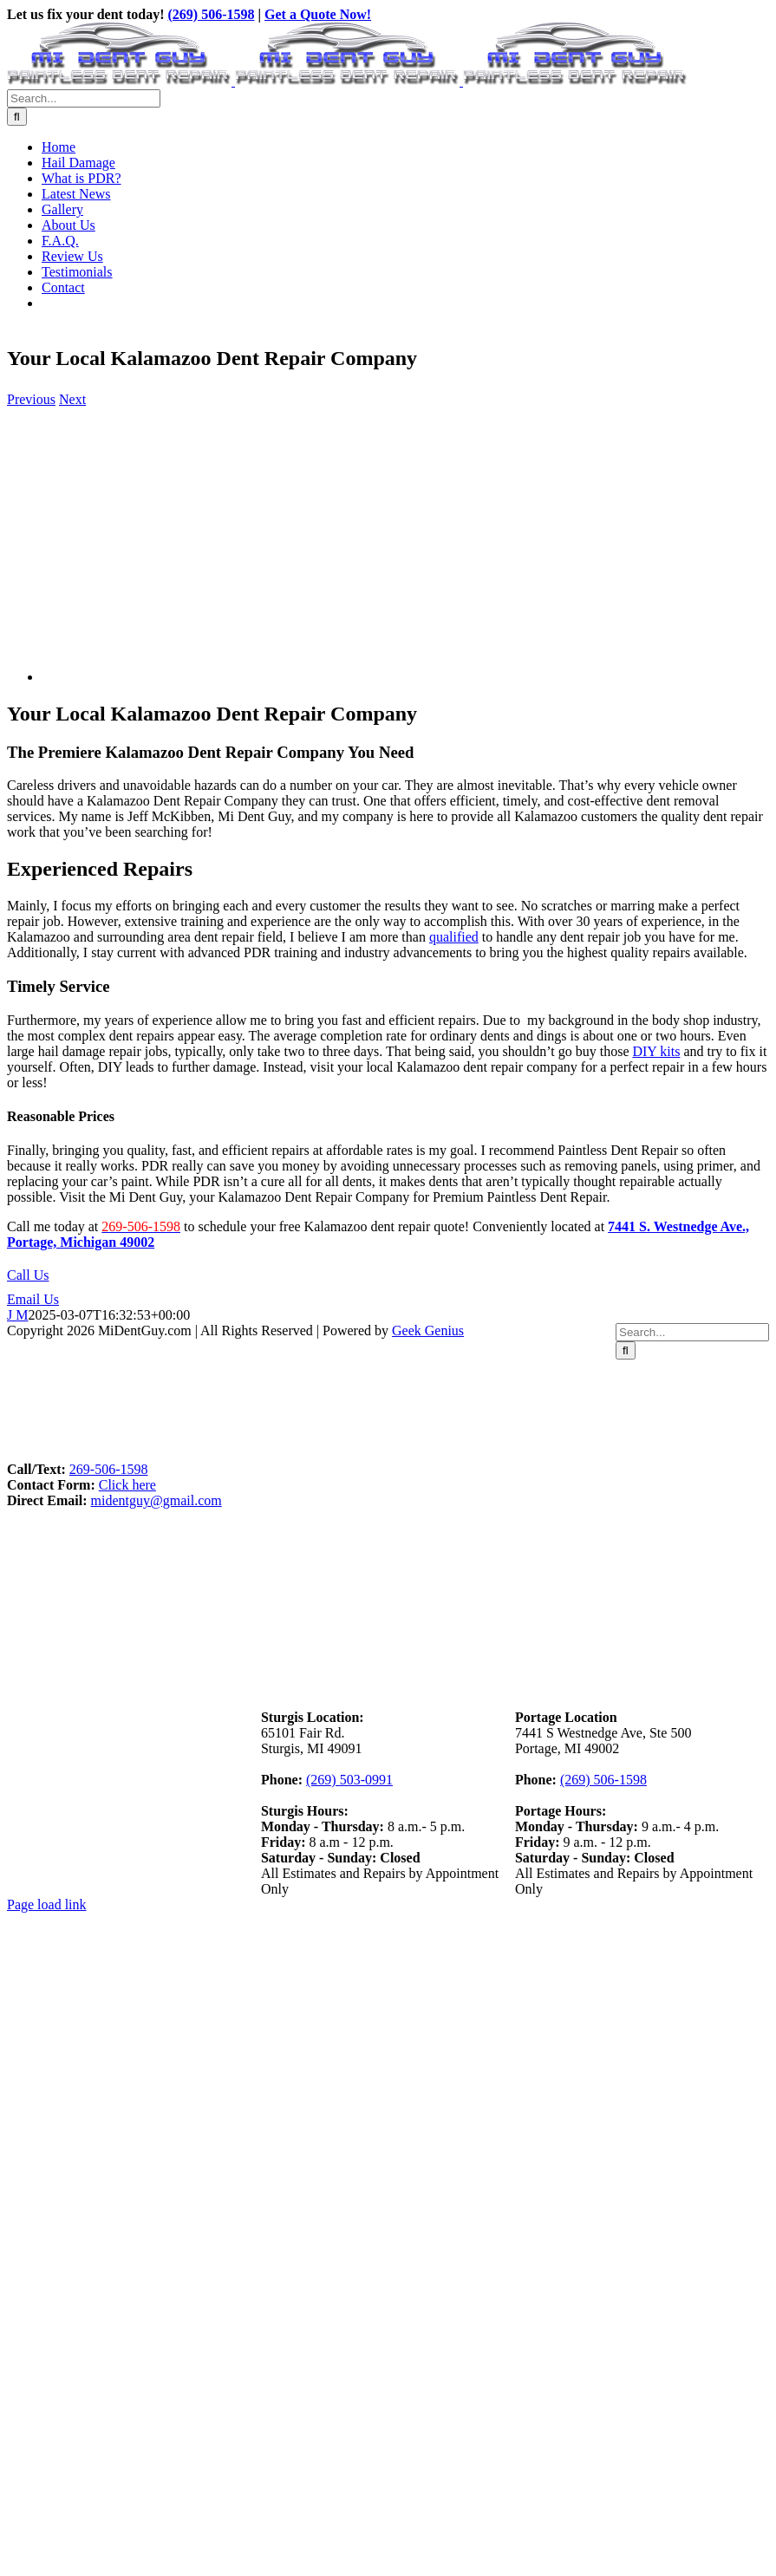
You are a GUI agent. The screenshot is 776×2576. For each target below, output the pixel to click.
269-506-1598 (108, 1469)
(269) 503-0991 (349, 1779)
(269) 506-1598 (211, 14)
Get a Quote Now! (317, 14)
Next (72, 399)
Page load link (47, 1904)
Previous (31, 399)
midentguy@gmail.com (156, 1500)
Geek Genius (428, 1330)
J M (17, 1315)
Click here (127, 1484)
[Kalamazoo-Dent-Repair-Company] (215, 676)
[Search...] (83, 98)
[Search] (17, 117)
